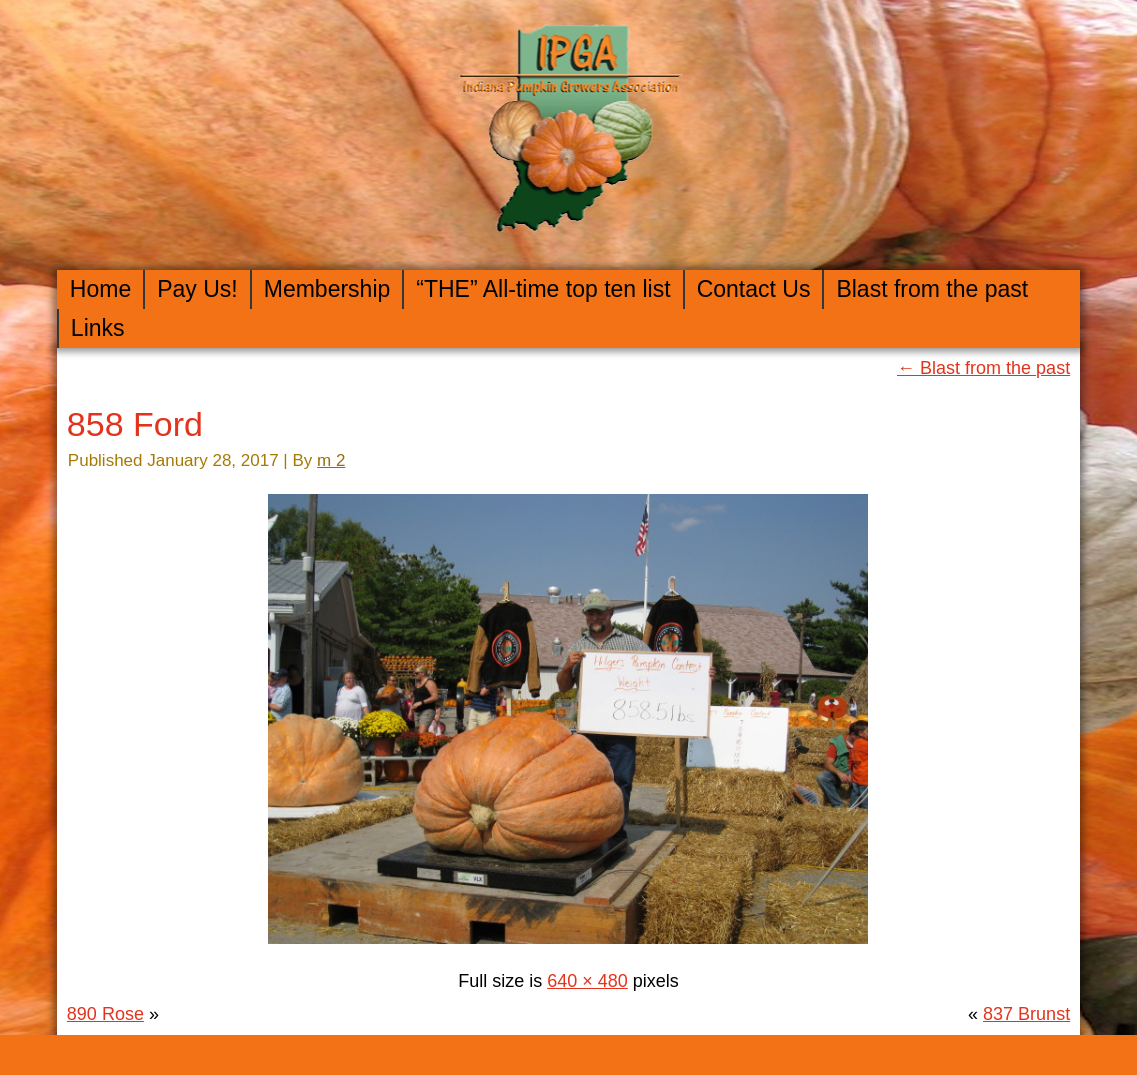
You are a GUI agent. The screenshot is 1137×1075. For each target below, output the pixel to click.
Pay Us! (197, 289)
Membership (327, 289)
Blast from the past (932, 289)
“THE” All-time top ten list (543, 289)
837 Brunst (1026, 1014)
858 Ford (135, 424)
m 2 (331, 460)
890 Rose (105, 1014)
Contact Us (754, 289)
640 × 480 (587, 981)
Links (98, 328)
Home (100, 289)
